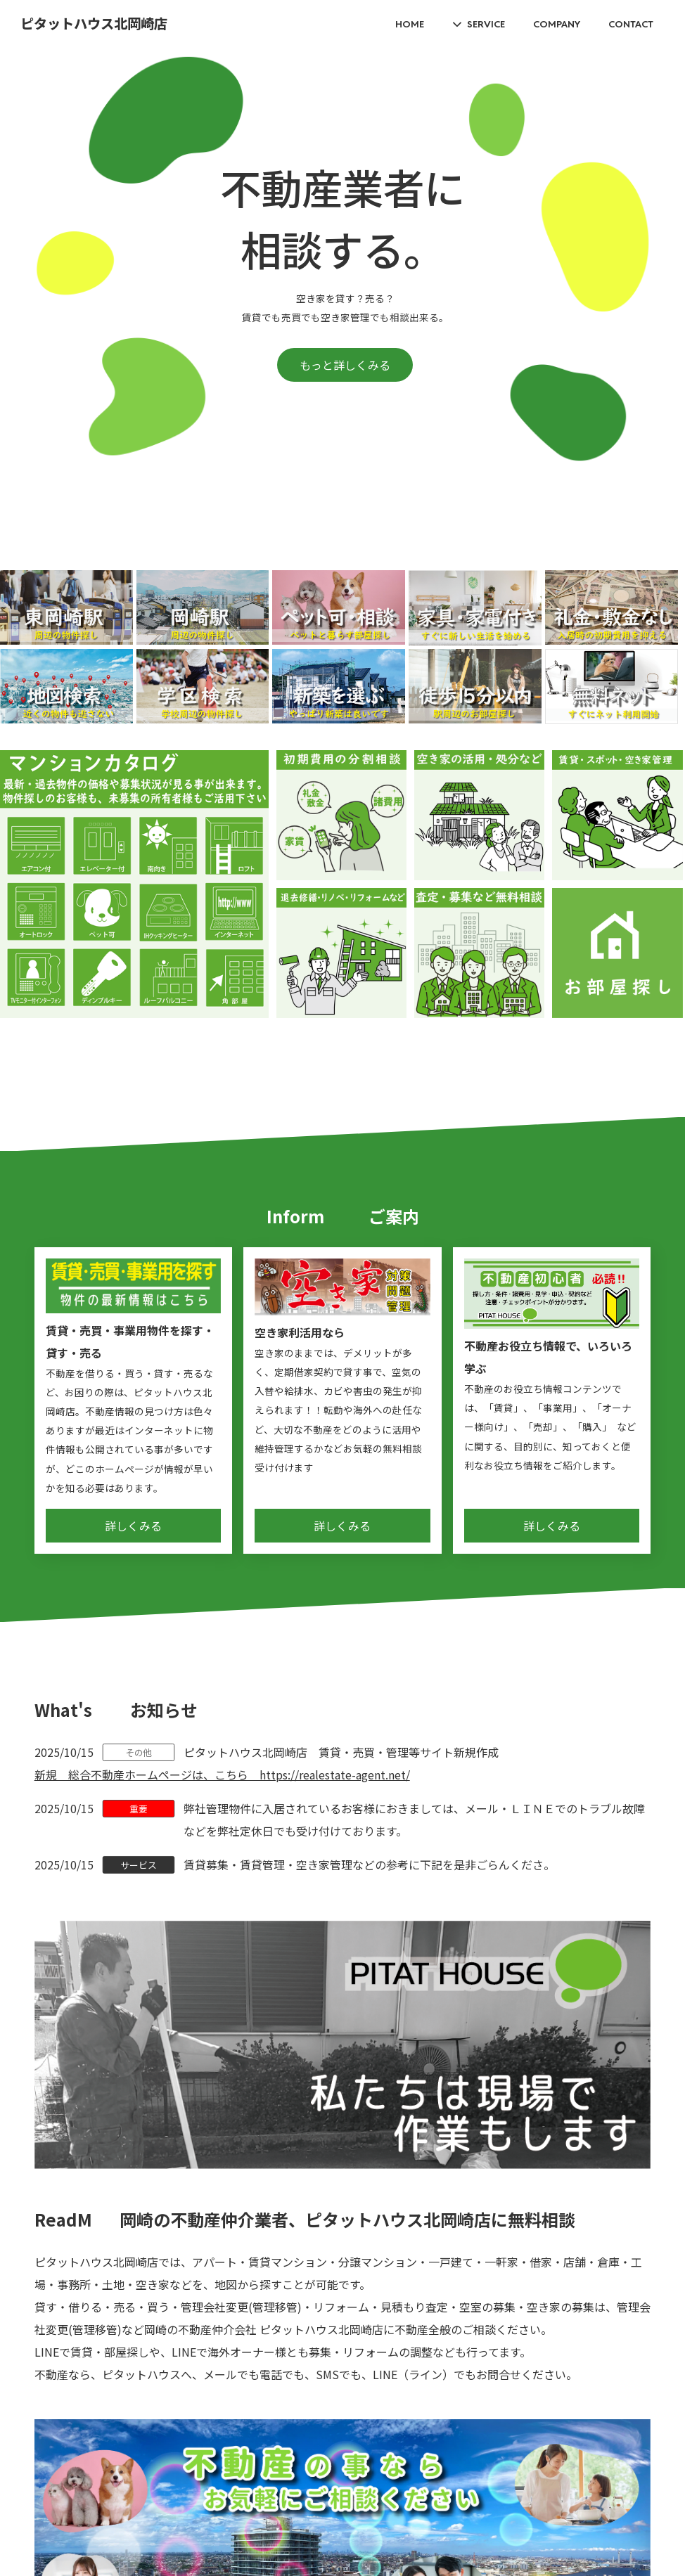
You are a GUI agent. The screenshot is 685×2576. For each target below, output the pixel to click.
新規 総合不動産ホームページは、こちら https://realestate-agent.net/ (222, 1774)
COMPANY (556, 24)
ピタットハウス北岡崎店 (93, 24)
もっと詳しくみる (345, 364)
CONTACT (630, 24)
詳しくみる (133, 1525)
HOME (409, 24)
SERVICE (486, 24)
